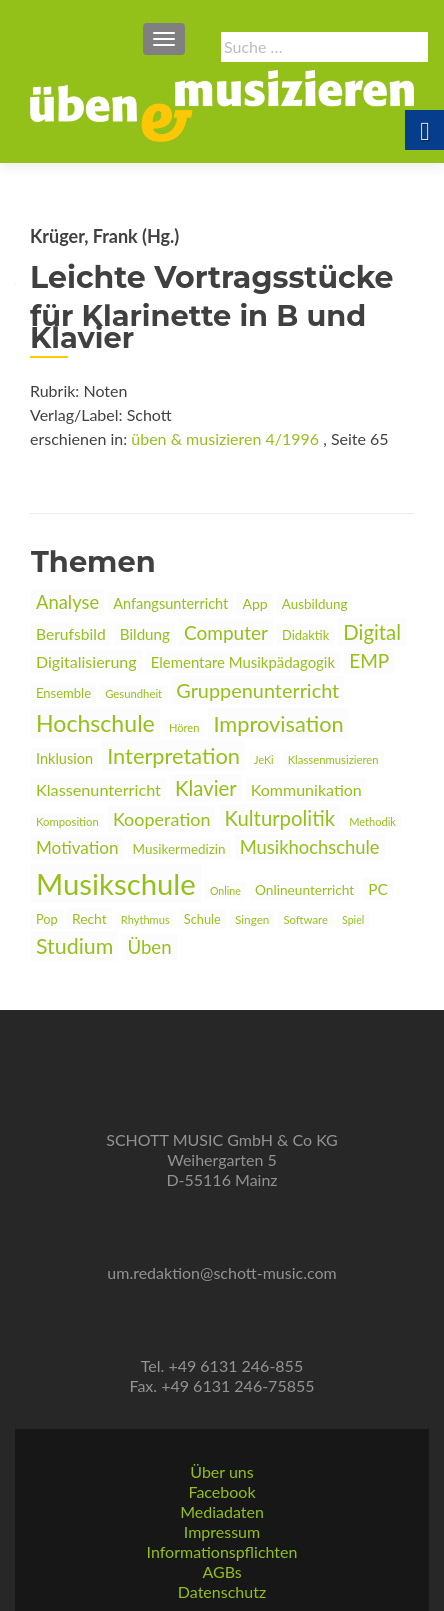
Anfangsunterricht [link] (170, 603)
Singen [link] (252, 919)
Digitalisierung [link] (86, 661)
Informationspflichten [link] (222, 1551)
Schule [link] (202, 919)
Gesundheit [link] (133, 693)
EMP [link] (369, 660)
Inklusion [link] (64, 758)
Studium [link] (74, 946)
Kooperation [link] (162, 819)
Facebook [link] (221, 1491)
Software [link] (305, 919)
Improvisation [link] (278, 723)
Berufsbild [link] (71, 634)
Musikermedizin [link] (179, 849)
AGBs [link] (221, 1571)
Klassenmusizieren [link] (333, 759)
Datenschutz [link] (222, 1591)
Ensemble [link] (63, 693)
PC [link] (378, 889)
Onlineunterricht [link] (304, 890)
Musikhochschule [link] (310, 847)
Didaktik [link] (305, 635)
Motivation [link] (77, 847)
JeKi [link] (263, 759)
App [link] (254, 603)
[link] (222, 104)
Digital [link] (372, 632)
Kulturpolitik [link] (280, 818)
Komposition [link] (67, 821)
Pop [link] (47, 919)
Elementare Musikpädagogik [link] (243, 662)
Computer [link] (226, 632)
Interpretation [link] (173, 755)
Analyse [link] (67, 602)
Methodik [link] (372, 821)
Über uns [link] (221, 1471)
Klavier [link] (206, 788)
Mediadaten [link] (222, 1511)
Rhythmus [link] (145, 919)
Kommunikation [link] (306, 789)
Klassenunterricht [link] (98, 789)
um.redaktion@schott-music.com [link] (221, 1272)
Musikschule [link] (116, 883)
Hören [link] (184, 727)
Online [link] (225, 890)
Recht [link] (89, 918)
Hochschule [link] (95, 723)
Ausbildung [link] (315, 604)
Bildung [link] (145, 634)
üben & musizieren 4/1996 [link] (225, 438)
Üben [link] (149, 947)
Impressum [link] (222, 1531)
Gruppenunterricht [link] (257, 690)
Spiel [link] (353, 919)
